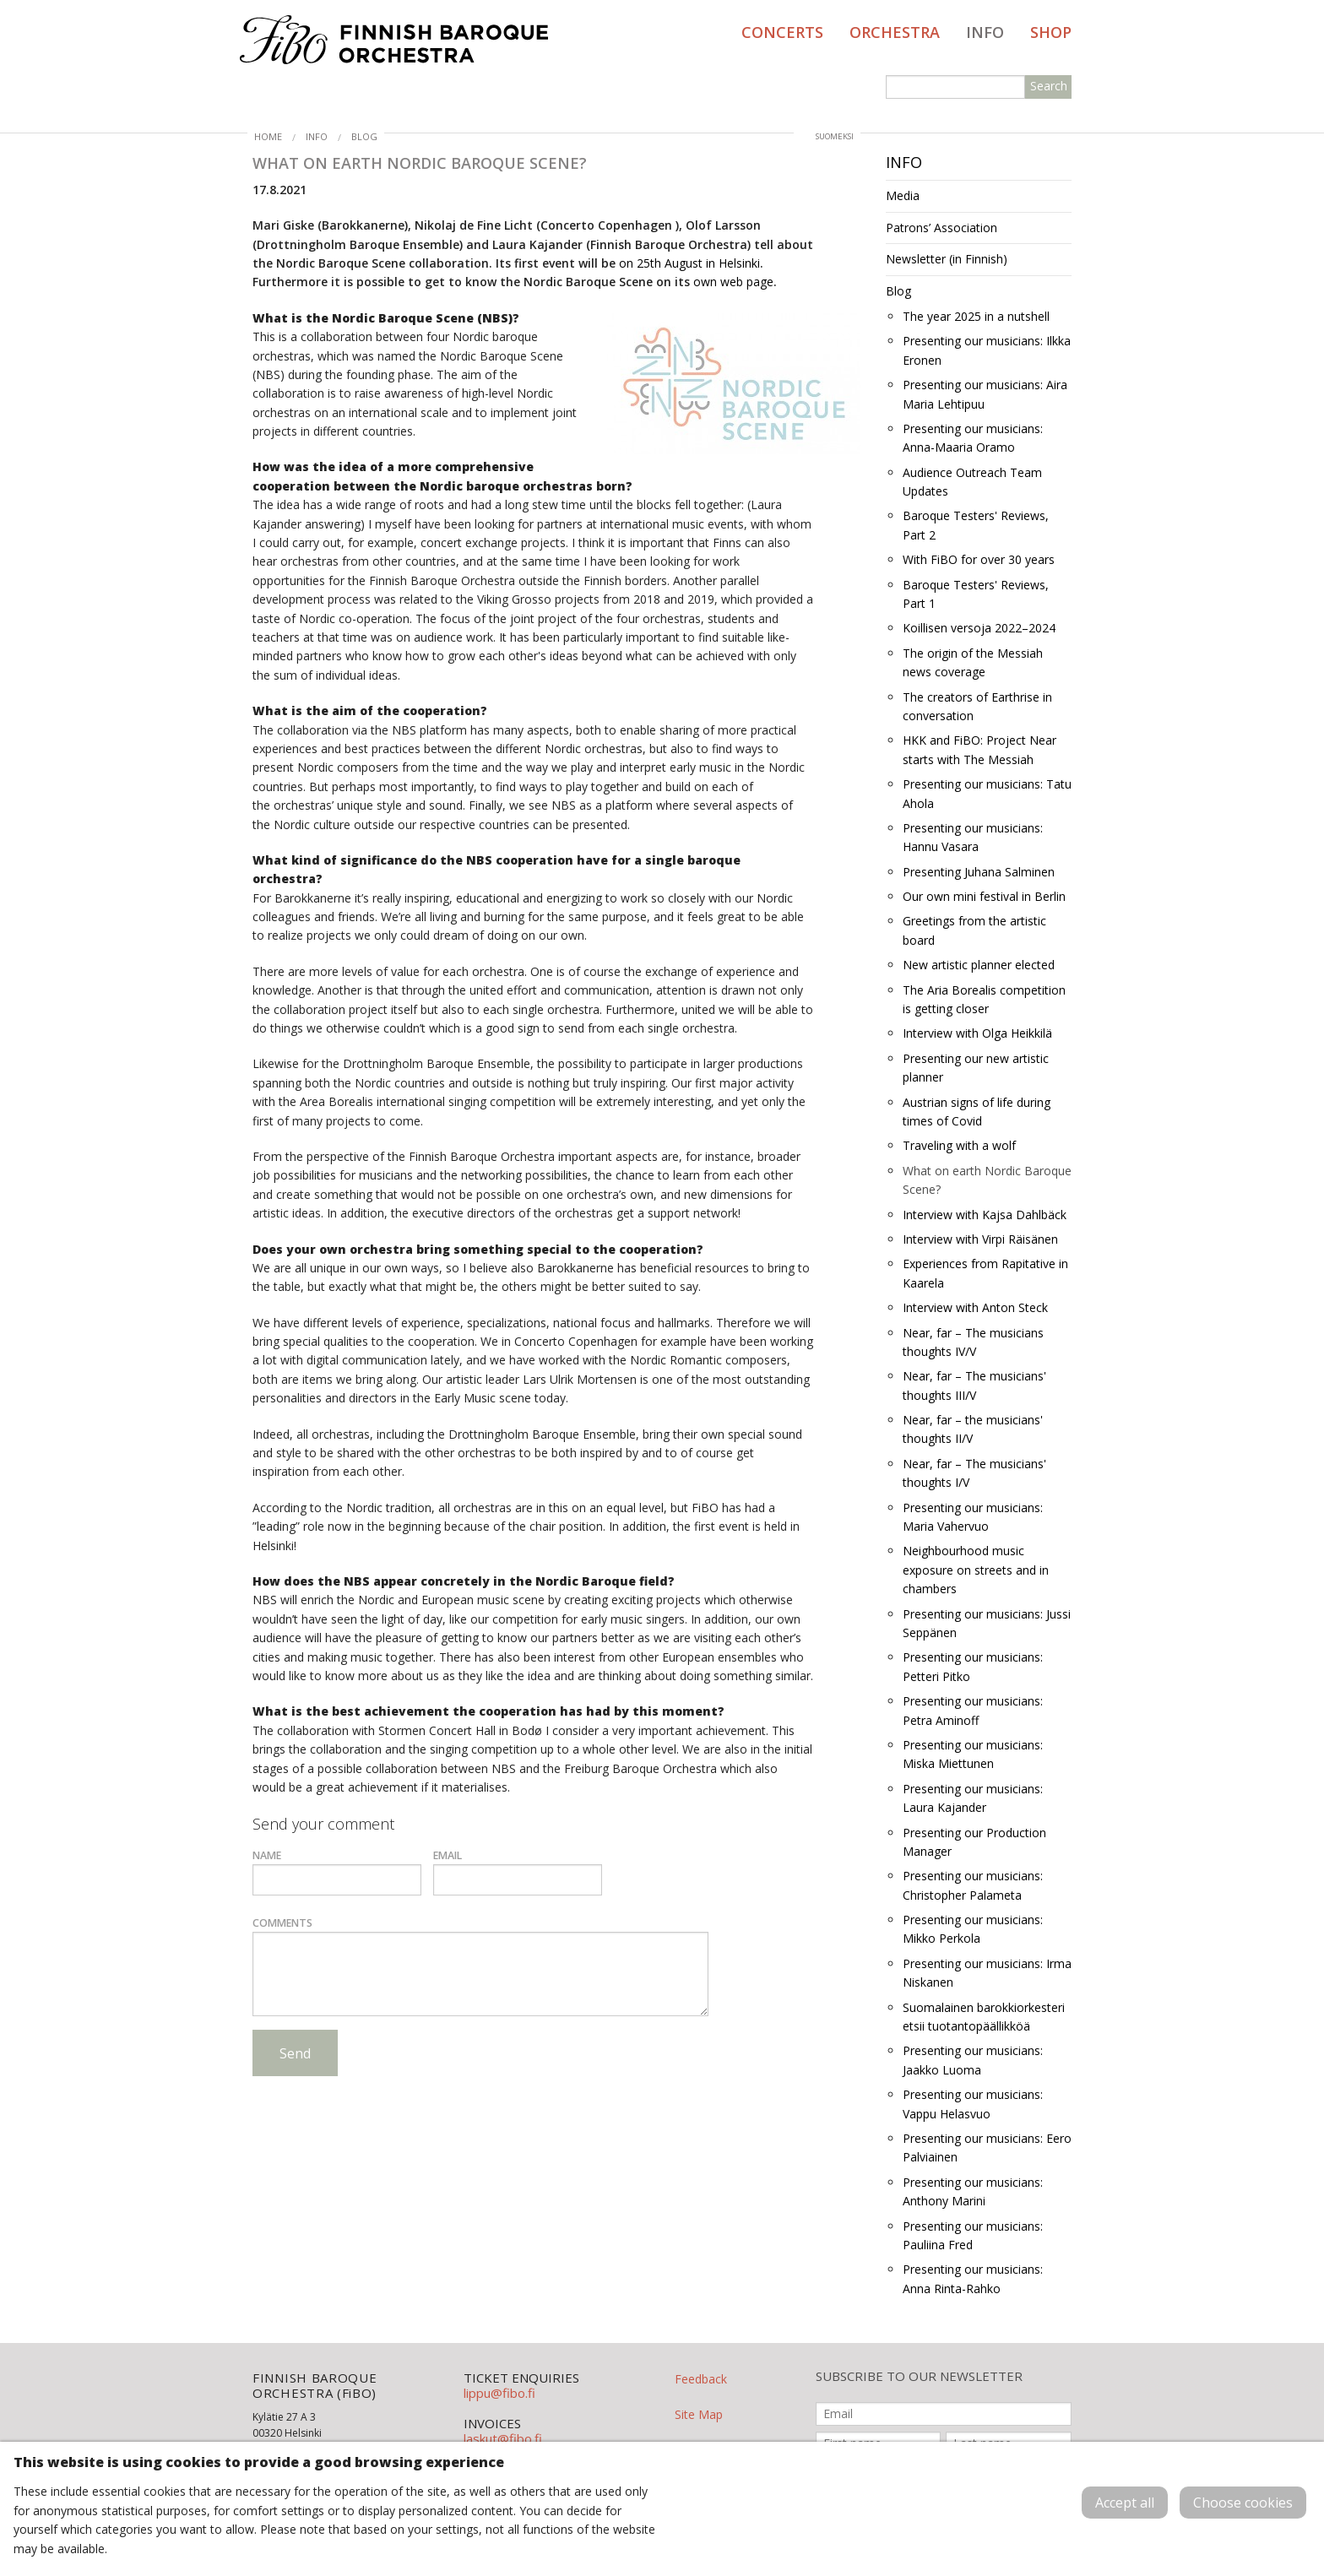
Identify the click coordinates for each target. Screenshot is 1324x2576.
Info (985, 32)
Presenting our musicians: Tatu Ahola (987, 793)
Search (1048, 86)
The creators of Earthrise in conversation (977, 706)
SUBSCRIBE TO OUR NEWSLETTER (919, 2376)
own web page (733, 282)
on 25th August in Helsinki (689, 263)
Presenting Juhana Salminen (979, 872)
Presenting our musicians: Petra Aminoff (973, 1710)
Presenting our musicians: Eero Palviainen (987, 2147)
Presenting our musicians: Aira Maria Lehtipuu (985, 394)
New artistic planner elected (979, 965)
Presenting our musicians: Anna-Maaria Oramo (973, 437)
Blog (364, 136)
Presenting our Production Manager (974, 1842)
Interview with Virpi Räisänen (980, 1239)
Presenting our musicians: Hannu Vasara (973, 837)
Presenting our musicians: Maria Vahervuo (973, 1517)
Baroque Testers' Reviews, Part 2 (976, 524)
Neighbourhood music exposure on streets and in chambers (976, 1570)
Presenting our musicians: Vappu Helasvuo (973, 2103)
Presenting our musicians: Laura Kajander (973, 1798)
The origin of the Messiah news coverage (973, 662)
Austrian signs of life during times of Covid (976, 1111)
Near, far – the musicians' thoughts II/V (973, 1429)
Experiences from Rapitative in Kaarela (985, 1272)
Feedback (701, 2379)
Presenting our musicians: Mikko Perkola (973, 1929)
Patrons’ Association (941, 228)
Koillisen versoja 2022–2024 (979, 628)
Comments (282, 1923)
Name (266, 1855)
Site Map (699, 2414)
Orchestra (894, 32)
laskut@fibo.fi (503, 2438)
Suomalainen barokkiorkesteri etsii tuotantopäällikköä (984, 2016)
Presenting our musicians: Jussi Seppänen (987, 1623)
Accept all (1124, 2502)
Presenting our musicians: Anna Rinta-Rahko (973, 2278)
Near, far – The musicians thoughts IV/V (973, 1342)
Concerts (782, 32)
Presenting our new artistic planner (976, 1067)
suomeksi (835, 136)
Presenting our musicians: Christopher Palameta (973, 1885)
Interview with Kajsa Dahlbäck (984, 1215)
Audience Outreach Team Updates (972, 481)
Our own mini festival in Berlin (984, 896)
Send (295, 2053)
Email (447, 1855)
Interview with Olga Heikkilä (977, 1033)
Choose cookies (1243, 2502)
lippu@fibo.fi (499, 2392)
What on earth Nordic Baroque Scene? (987, 1180)
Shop (1051, 32)
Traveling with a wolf (959, 1145)
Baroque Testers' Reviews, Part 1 (976, 594)
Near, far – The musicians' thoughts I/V (974, 1473)
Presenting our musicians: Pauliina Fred (973, 2235)
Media (903, 195)
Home (268, 136)
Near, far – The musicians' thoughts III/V (974, 1385)
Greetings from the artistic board (974, 930)
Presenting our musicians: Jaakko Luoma (973, 2059)
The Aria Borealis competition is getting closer (984, 999)
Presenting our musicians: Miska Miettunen (973, 1754)
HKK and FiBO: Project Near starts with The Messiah (979, 749)
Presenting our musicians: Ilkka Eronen (987, 350)
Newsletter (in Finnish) (946, 259)
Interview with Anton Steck (975, 1307)
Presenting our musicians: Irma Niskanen (987, 1972)
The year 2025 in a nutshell (976, 316)
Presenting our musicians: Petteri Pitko (973, 1666)
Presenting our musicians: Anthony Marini (973, 2191)
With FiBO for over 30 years (979, 559)
